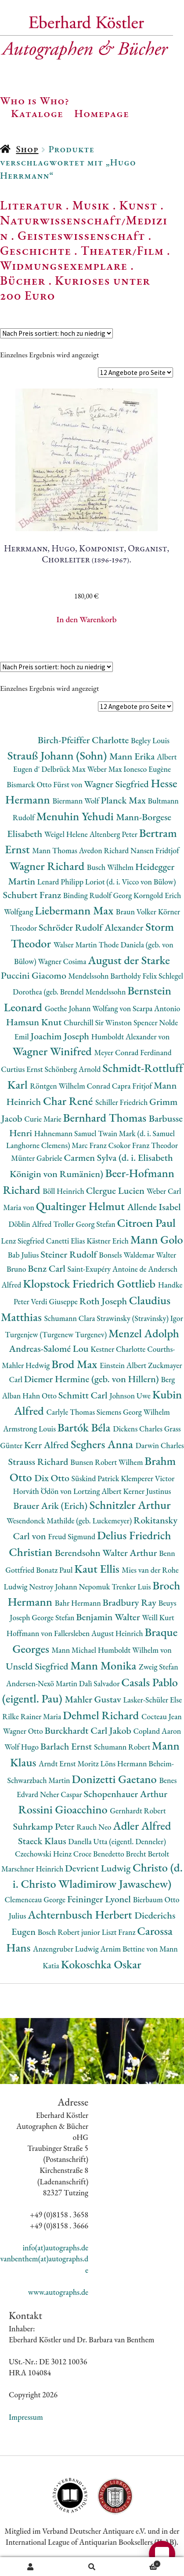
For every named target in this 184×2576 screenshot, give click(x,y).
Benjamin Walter (109, 1617)
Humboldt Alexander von (130, 1036)
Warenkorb (142, 2563)
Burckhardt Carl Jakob (88, 1730)
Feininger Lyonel (100, 1899)
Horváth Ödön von (43, 1491)
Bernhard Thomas (106, 1117)
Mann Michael (74, 1650)
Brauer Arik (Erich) (51, 1505)
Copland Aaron (157, 1731)
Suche (92, 2567)
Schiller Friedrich (122, 1102)
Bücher (22, 280)
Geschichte (35, 250)
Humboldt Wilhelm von (135, 1650)
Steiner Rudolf (69, 1254)
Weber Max (105, 769)
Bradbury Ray (131, 1602)
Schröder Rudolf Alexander (92, 927)
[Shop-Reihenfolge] (56, 333)
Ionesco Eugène (147, 769)
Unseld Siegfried (38, 1666)
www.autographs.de (58, 2292)
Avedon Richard (104, 850)
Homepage (101, 113)
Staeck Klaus (43, 1841)
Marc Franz (90, 1145)
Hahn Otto (40, 1396)
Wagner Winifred (53, 1051)
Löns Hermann (124, 1763)
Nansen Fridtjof (154, 850)
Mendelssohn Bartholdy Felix (114, 976)
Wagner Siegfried (117, 784)
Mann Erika (133, 756)
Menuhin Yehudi (76, 816)
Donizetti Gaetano (115, 1779)
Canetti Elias (66, 1241)
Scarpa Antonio (156, 1008)
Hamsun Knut (35, 1022)
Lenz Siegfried (23, 1241)
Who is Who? (34, 100)
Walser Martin (76, 944)
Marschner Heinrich (33, 1869)
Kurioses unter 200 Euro (75, 287)
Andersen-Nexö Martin (42, 1683)
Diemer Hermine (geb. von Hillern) (92, 1378)
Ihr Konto (30, 2567)
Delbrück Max (64, 769)
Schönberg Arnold (73, 1069)
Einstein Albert (124, 1365)
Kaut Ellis (98, 1568)
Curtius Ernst (22, 1069)
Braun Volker (137, 911)
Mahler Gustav (94, 1699)
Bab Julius (24, 1255)
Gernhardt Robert (138, 1810)
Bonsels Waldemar (127, 1255)
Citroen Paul (146, 1222)
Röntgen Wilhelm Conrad (71, 1086)
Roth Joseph (104, 1301)
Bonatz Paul (55, 1570)
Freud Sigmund (72, 1536)
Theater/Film (122, 250)
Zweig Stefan (158, 1667)
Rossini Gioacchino (64, 1809)
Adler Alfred (142, 1825)
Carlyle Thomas (71, 1412)
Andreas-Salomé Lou (50, 1348)
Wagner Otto (24, 1731)
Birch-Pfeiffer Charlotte (84, 740)
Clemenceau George (36, 1899)
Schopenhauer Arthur (125, 1793)
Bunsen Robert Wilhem (107, 1462)
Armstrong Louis (30, 1429)
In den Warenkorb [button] (87, 619)
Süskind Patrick (96, 1478)
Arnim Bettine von (129, 1949)
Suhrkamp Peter (44, 1826)
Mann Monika (104, 1665)
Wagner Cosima (63, 961)
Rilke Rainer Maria (32, 1716)
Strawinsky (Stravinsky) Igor (140, 1318)
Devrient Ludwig (99, 1868)
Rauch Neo (94, 1827)
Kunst (138, 205)
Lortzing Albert (98, 1491)
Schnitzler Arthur (130, 1504)
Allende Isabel (153, 1206)
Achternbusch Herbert (81, 1914)
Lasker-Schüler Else (152, 1700)
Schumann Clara (70, 1318)
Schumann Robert (123, 1747)
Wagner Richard (48, 865)
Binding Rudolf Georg (98, 895)
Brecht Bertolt (147, 1854)
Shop (27, 149)
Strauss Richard (39, 1461)
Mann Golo (156, 1239)
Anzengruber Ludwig (66, 1949)
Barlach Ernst (67, 1746)
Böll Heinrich (64, 1191)
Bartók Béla (85, 1427)
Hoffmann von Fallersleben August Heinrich (76, 1633)
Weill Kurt (158, 1617)
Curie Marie (43, 1119)
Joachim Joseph (61, 1036)
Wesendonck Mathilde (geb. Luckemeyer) (70, 1521)
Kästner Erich (108, 1241)
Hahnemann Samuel (66, 1133)
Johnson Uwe (130, 1396)
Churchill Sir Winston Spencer (111, 1022)
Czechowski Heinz (44, 1854)
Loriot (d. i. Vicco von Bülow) (130, 882)
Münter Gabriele (37, 1158)
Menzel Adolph (143, 1333)
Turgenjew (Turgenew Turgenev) (56, 1334)
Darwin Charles (159, 1445)
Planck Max (124, 800)
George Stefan (54, 1617)
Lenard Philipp (61, 882)
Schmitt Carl (84, 1395)
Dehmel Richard (102, 1715)
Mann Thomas (55, 850)
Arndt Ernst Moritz (69, 1763)
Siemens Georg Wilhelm (133, 1412)
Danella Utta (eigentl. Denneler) (117, 1841)
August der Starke (129, 960)
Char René (69, 1100)
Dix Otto (52, 1477)
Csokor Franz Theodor (143, 1145)
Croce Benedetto (99, 1854)
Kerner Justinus (147, 1491)
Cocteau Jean (161, 1716)
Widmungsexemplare (63, 265)
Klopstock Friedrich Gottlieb (90, 1283)
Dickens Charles (138, 1429)
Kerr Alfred (47, 1444)
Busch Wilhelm (111, 867)
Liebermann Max (75, 910)
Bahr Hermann (79, 1603)
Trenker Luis (132, 1587)
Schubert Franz (33, 894)
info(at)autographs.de (55, 2247)
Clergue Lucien (116, 1190)
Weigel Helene (67, 834)
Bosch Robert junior (70, 1932)
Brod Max (75, 1364)
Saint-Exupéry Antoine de (108, 1269)
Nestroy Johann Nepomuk (70, 1587)
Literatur (31, 205)
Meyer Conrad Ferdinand (133, 1052)
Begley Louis (150, 740)
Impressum (26, 2417)
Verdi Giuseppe (55, 1301)
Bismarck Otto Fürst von (45, 784)
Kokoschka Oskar (101, 1964)
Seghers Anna (103, 1444)
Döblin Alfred (30, 1224)
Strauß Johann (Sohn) (58, 755)
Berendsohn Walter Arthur (107, 1552)
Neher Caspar (61, 1794)
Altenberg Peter (114, 834)
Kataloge (37, 113)
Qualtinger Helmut (81, 1206)
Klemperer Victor (147, 1478)
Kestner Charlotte (118, 1349)
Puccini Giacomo (35, 975)
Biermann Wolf (76, 801)
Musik (91, 205)
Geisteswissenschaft (81, 235)
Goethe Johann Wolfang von (89, 1008)
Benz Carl (47, 1268)
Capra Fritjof (133, 1086)
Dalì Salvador (100, 1683)
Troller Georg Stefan (85, 1224)
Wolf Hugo (22, 1747)
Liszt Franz (119, 1932)
